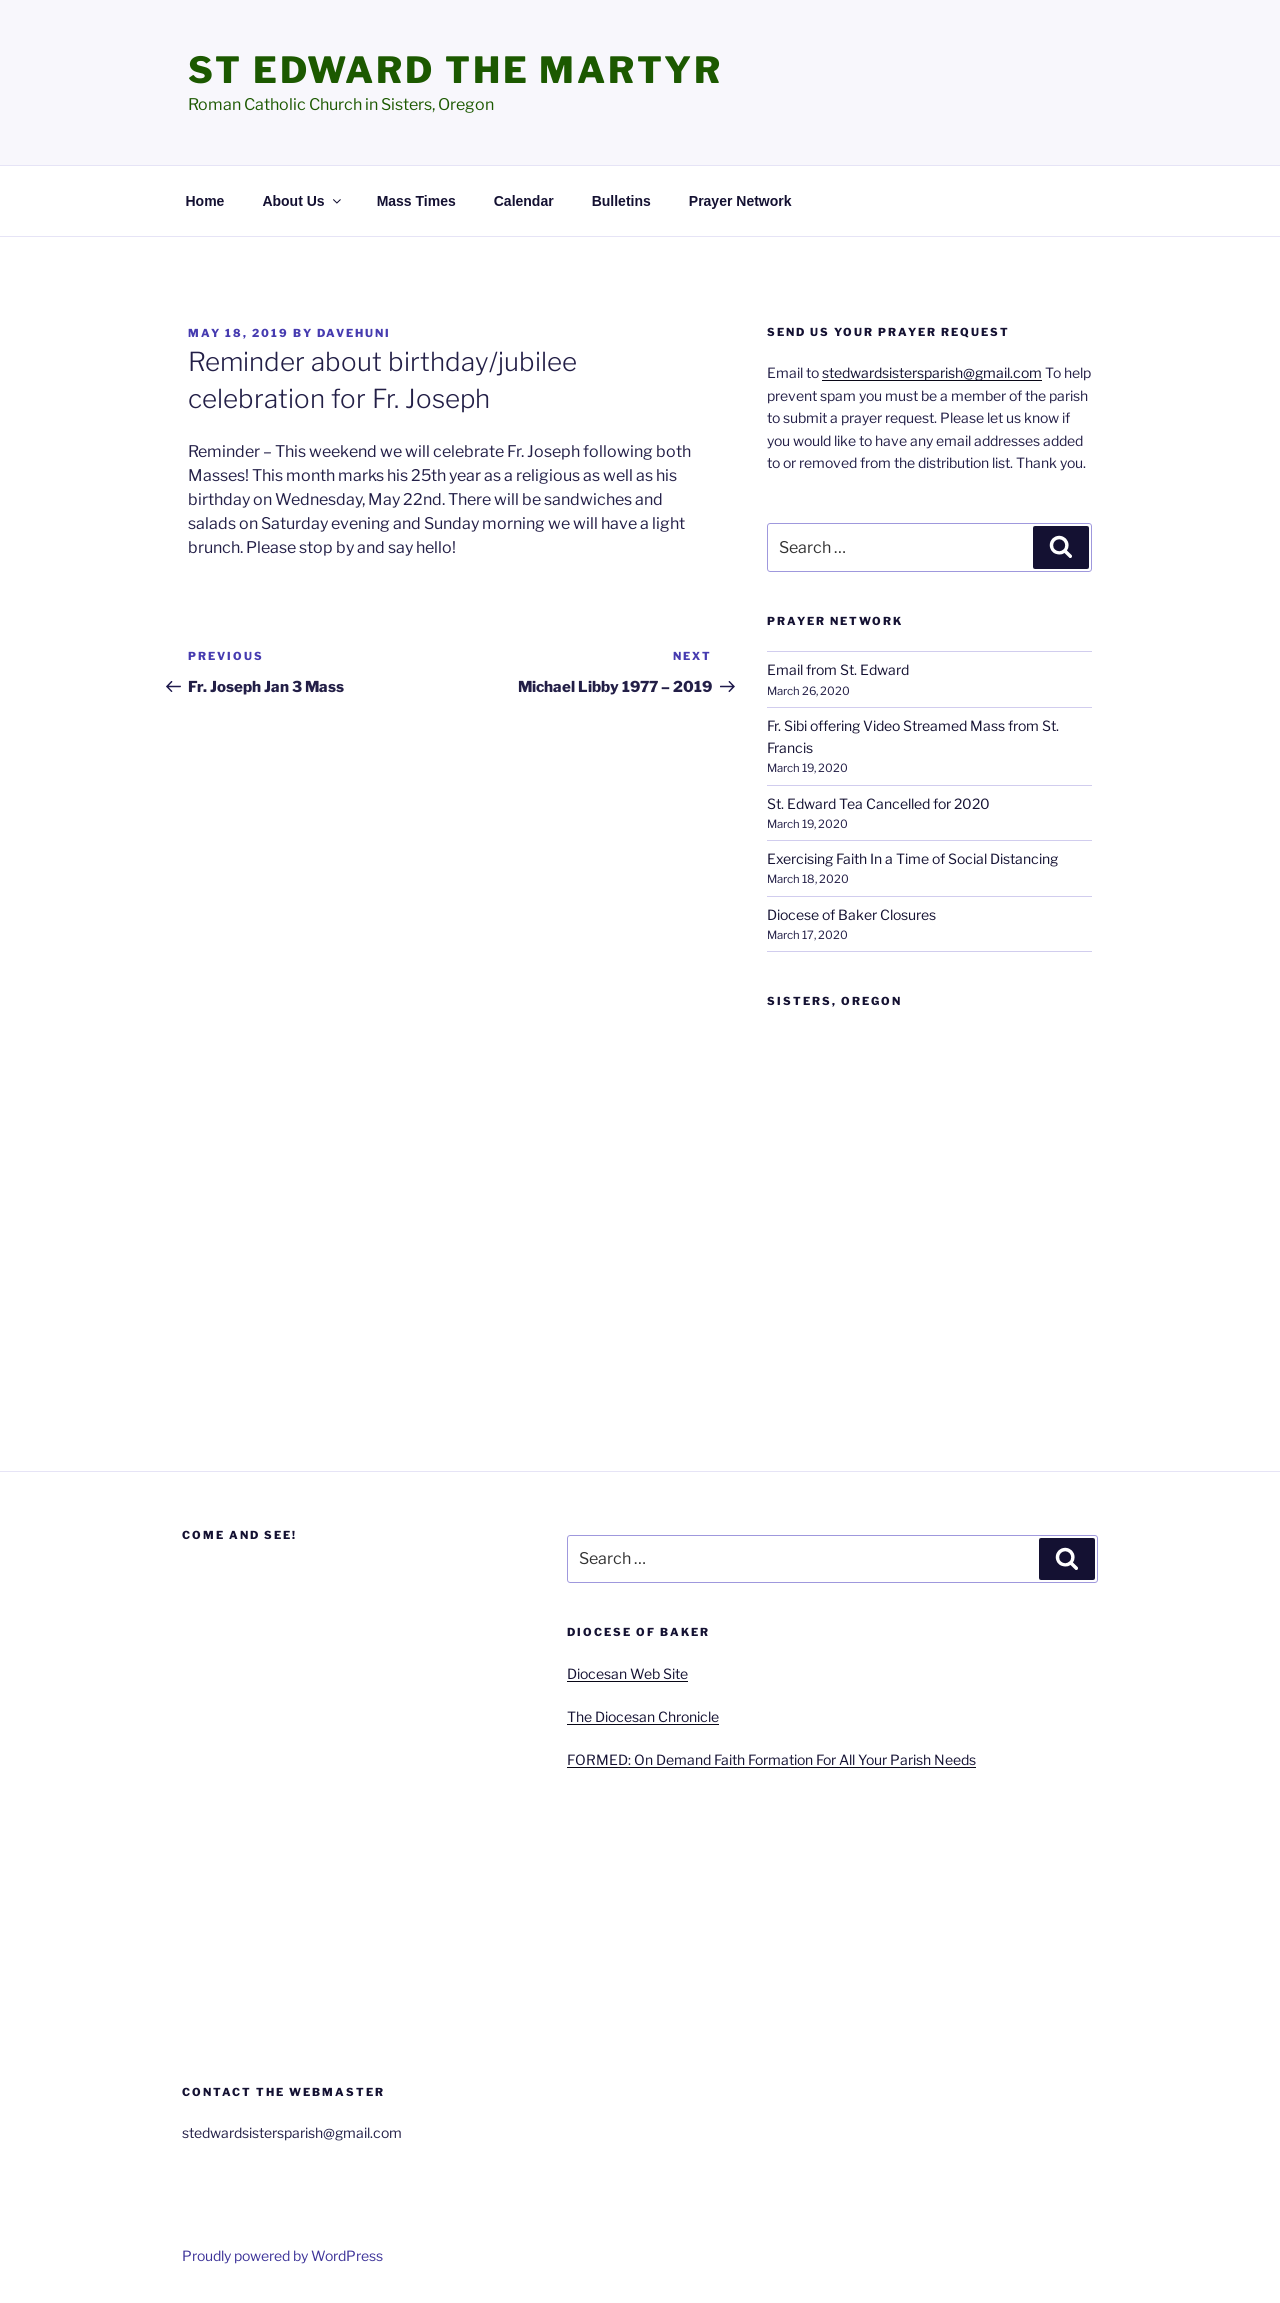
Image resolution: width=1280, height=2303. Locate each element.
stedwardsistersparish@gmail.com (932, 372)
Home (205, 201)
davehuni (354, 333)
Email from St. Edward (838, 669)
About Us (302, 201)
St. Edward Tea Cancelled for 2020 (878, 803)
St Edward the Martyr (455, 70)
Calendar (524, 201)
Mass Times (416, 201)
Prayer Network (740, 201)
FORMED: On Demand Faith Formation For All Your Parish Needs (771, 1759)
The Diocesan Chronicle (643, 1716)
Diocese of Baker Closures (851, 914)
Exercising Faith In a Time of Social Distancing (912, 858)
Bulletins (621, 201)
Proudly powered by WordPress (282, 2255)
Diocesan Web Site (627, 1673)
